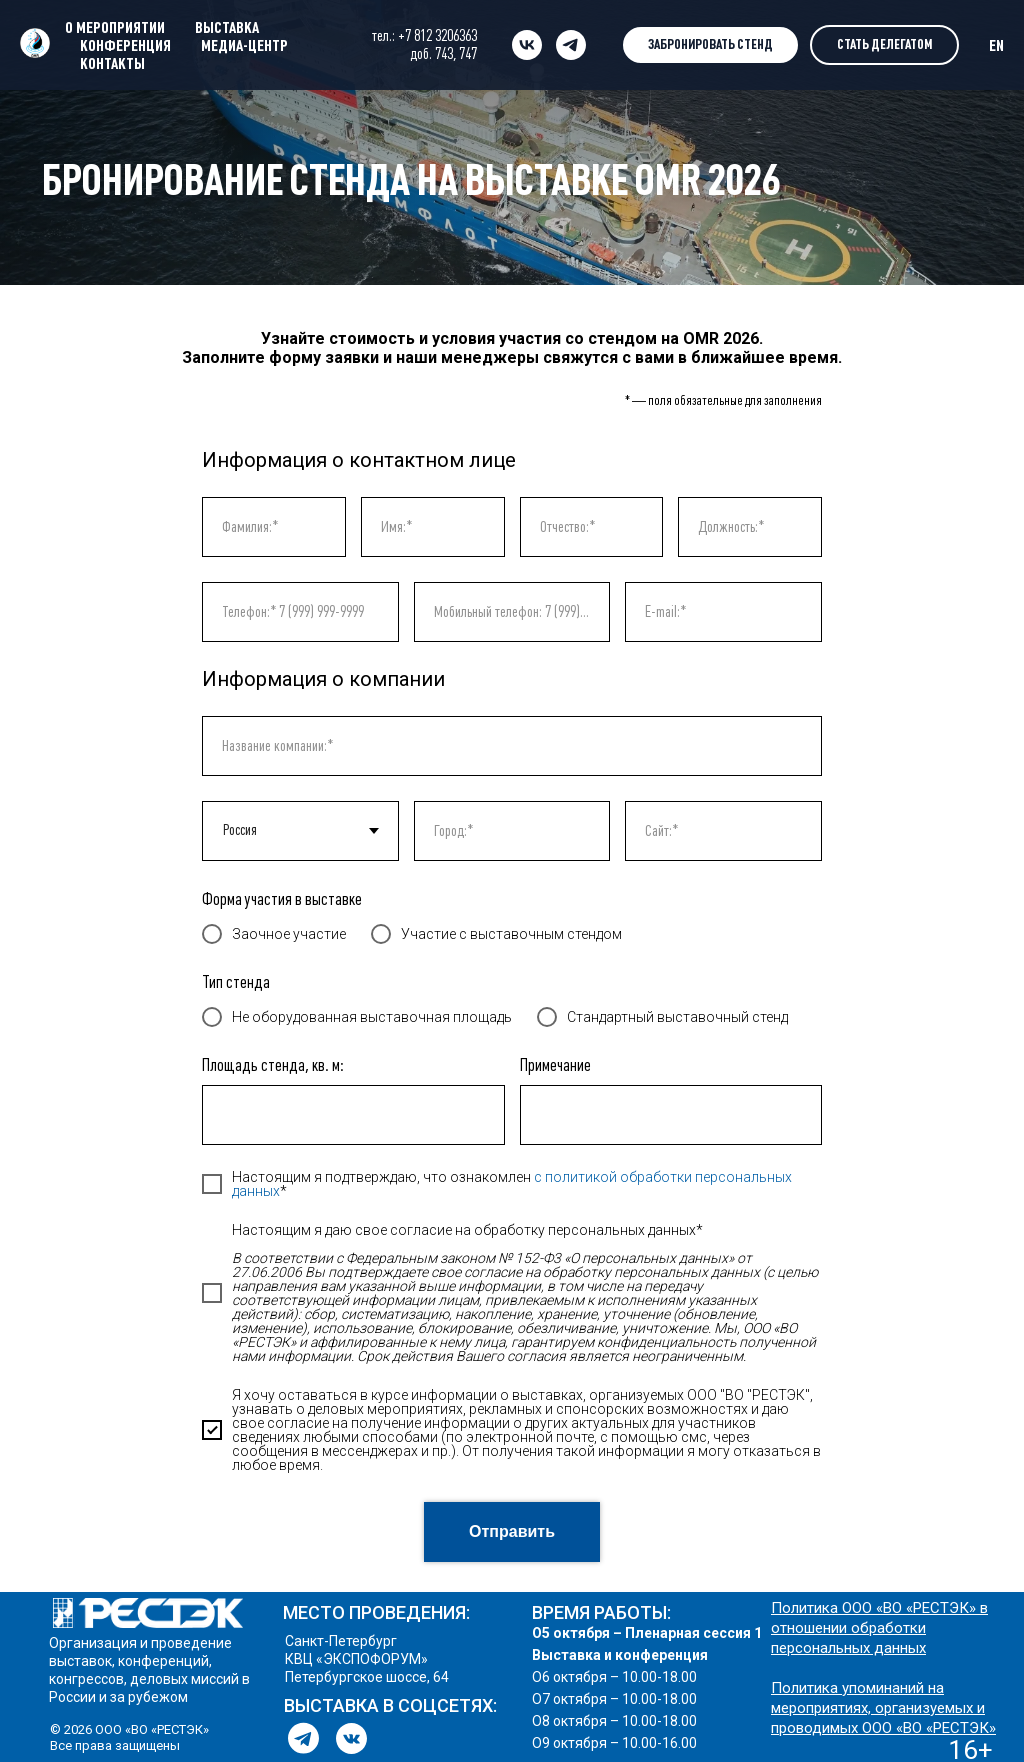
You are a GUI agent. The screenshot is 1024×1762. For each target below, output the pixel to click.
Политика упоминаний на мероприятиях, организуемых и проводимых (878, 1708)
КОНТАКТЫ (112, 63)
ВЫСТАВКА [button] (227, 27)
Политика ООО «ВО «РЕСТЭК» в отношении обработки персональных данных (879, 1628)
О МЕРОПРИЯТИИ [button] (115, 27)
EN (996, 45)
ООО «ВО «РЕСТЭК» (929, 1728)
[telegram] (571, 45)
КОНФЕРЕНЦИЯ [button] (125, 45)
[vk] (527, 45)
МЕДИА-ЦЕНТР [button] (244, 45)
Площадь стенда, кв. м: (273, 1065)
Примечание (555, 1065)
